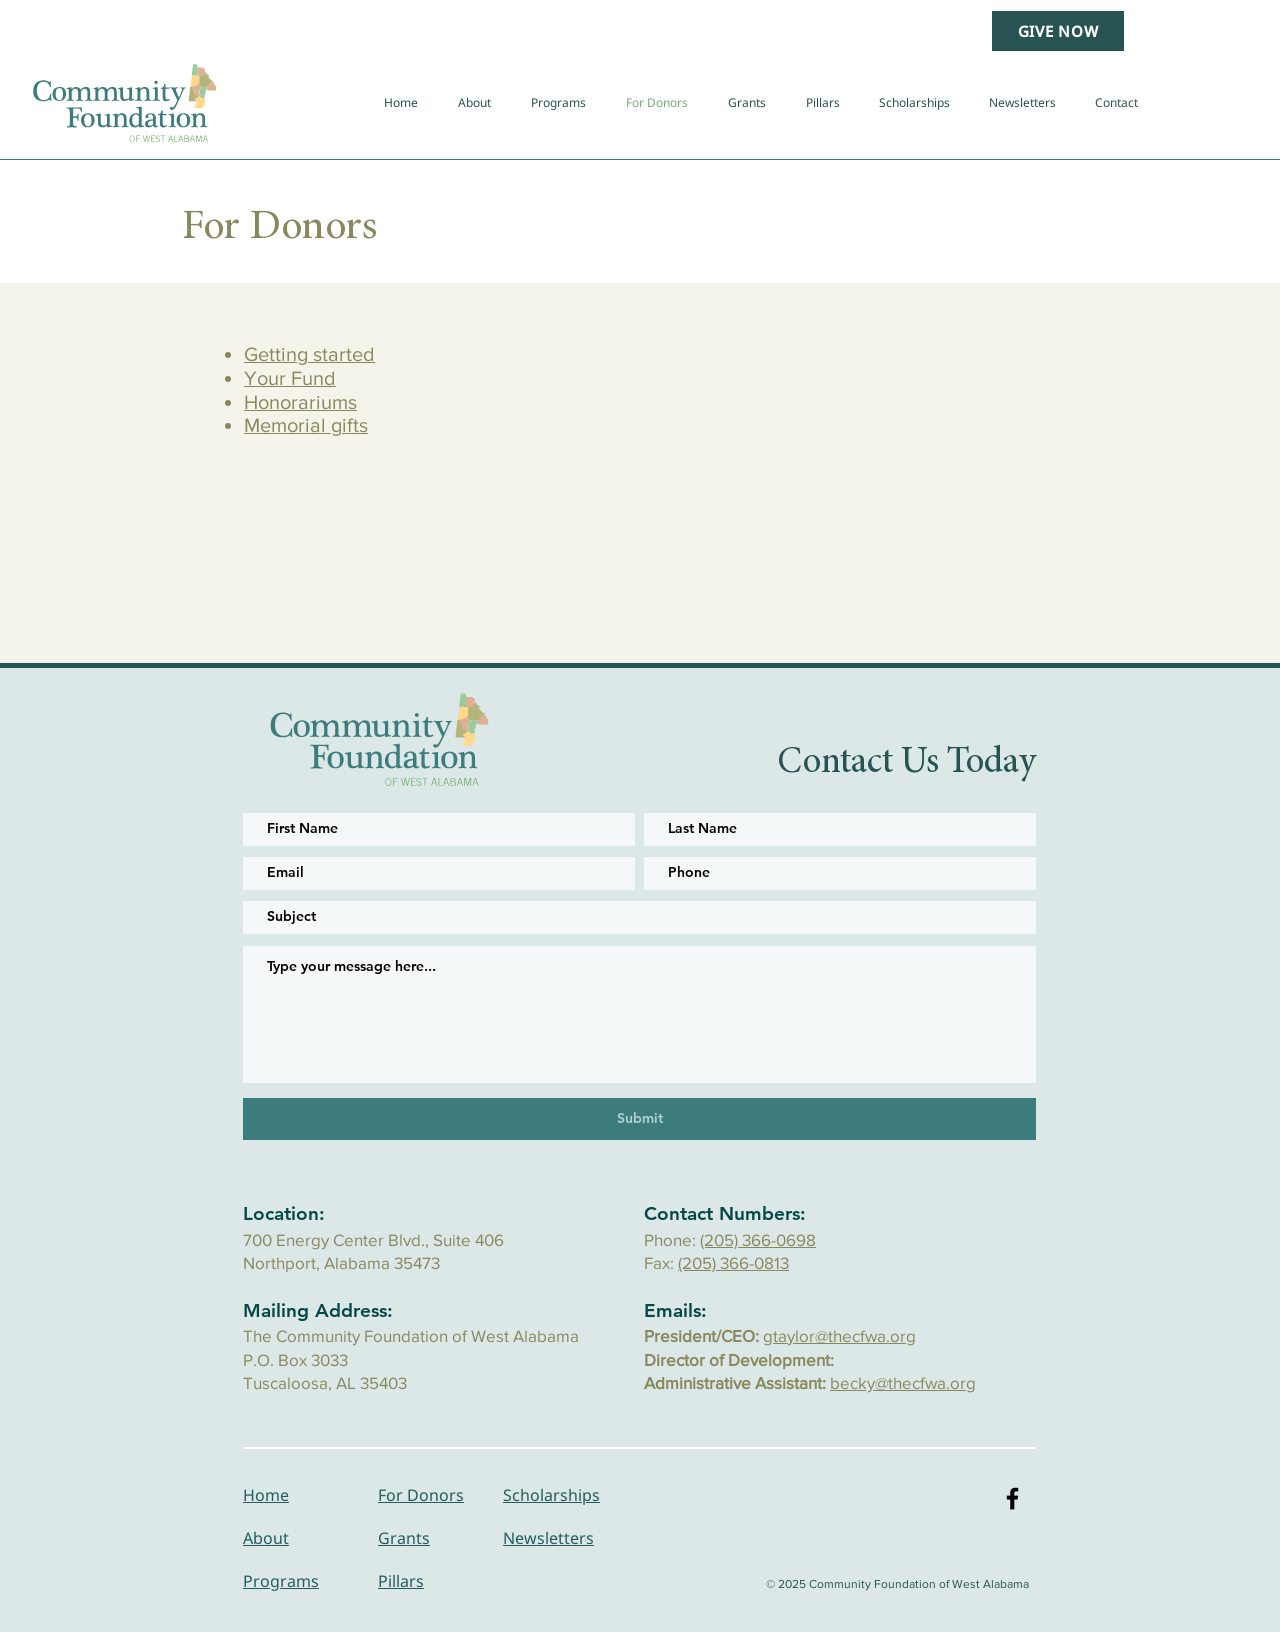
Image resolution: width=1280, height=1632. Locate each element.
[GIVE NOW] (1058, 31)
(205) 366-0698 (758, 1239)
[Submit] (639, 1119)
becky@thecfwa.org (903, 1382)
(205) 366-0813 (733, 1262)
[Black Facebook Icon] (1012, 1498)
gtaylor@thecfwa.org (839, 1335)
